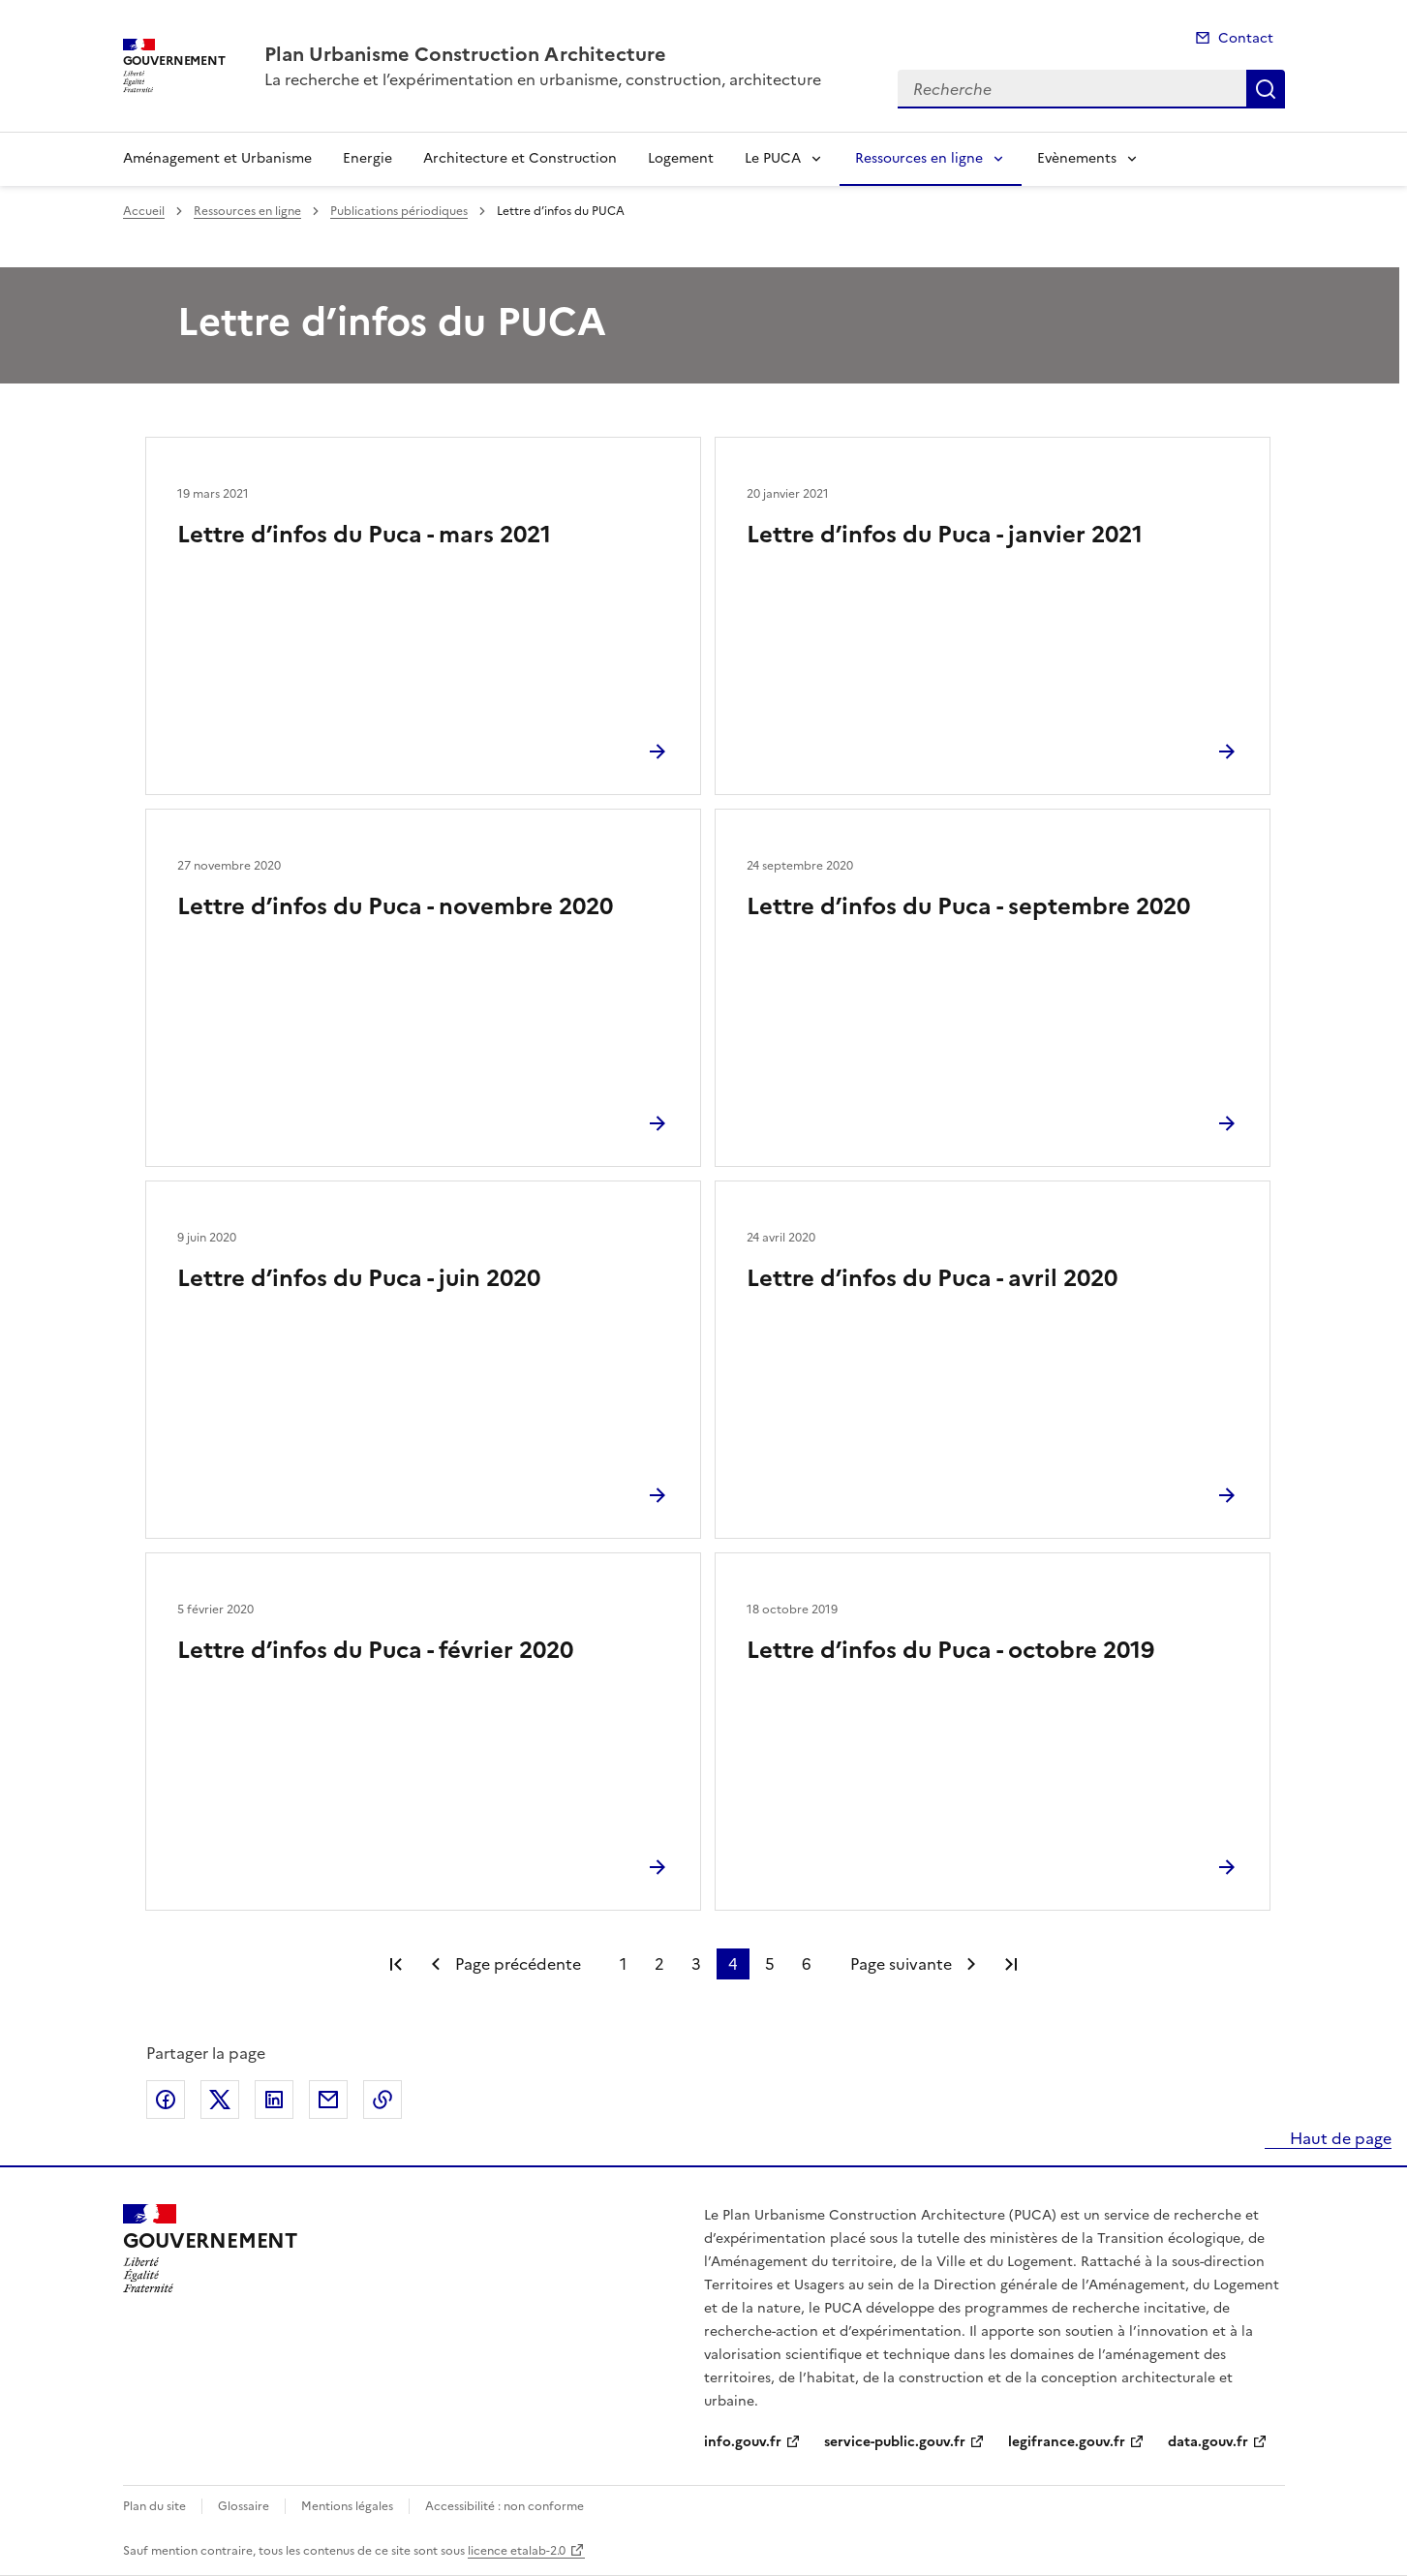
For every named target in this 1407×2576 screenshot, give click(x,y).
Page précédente (518, 1964)
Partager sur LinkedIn (274, 2099)
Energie (367, 158)
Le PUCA (773, 158)
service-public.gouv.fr (894, 2442)
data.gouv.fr (1208, 2442)
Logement (681, 158)
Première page (396, 1963)
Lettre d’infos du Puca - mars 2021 (364, 534)
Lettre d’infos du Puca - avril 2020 (932, 1278)
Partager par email (328, 2099)
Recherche (1265, 89)
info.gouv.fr (742, 2442)
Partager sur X (219, 2099)
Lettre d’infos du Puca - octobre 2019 (950, 1650)
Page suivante (901, 1964)
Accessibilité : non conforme (504, 2506)
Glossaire (243, 2506)
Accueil (144, 211)
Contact (1245, 38)
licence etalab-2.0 (517, 2551)
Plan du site (154, 2506)
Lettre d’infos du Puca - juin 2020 (358, 1278)
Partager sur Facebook (165, 2099)
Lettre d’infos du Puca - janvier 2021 (945, 534)
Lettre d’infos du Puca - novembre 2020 (395, 906)
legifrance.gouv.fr (1066, 2442)
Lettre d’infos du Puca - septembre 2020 (968, 906)
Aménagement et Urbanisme (217, 158)
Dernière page (1010, 1963)
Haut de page (1339, 2138)
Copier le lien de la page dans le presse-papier (382, 2099)
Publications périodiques (399, 211)
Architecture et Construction (520, 158)
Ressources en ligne (919, 158)
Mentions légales (347, 2506)
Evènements (1076, 158)
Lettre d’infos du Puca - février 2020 (375, 1650)
